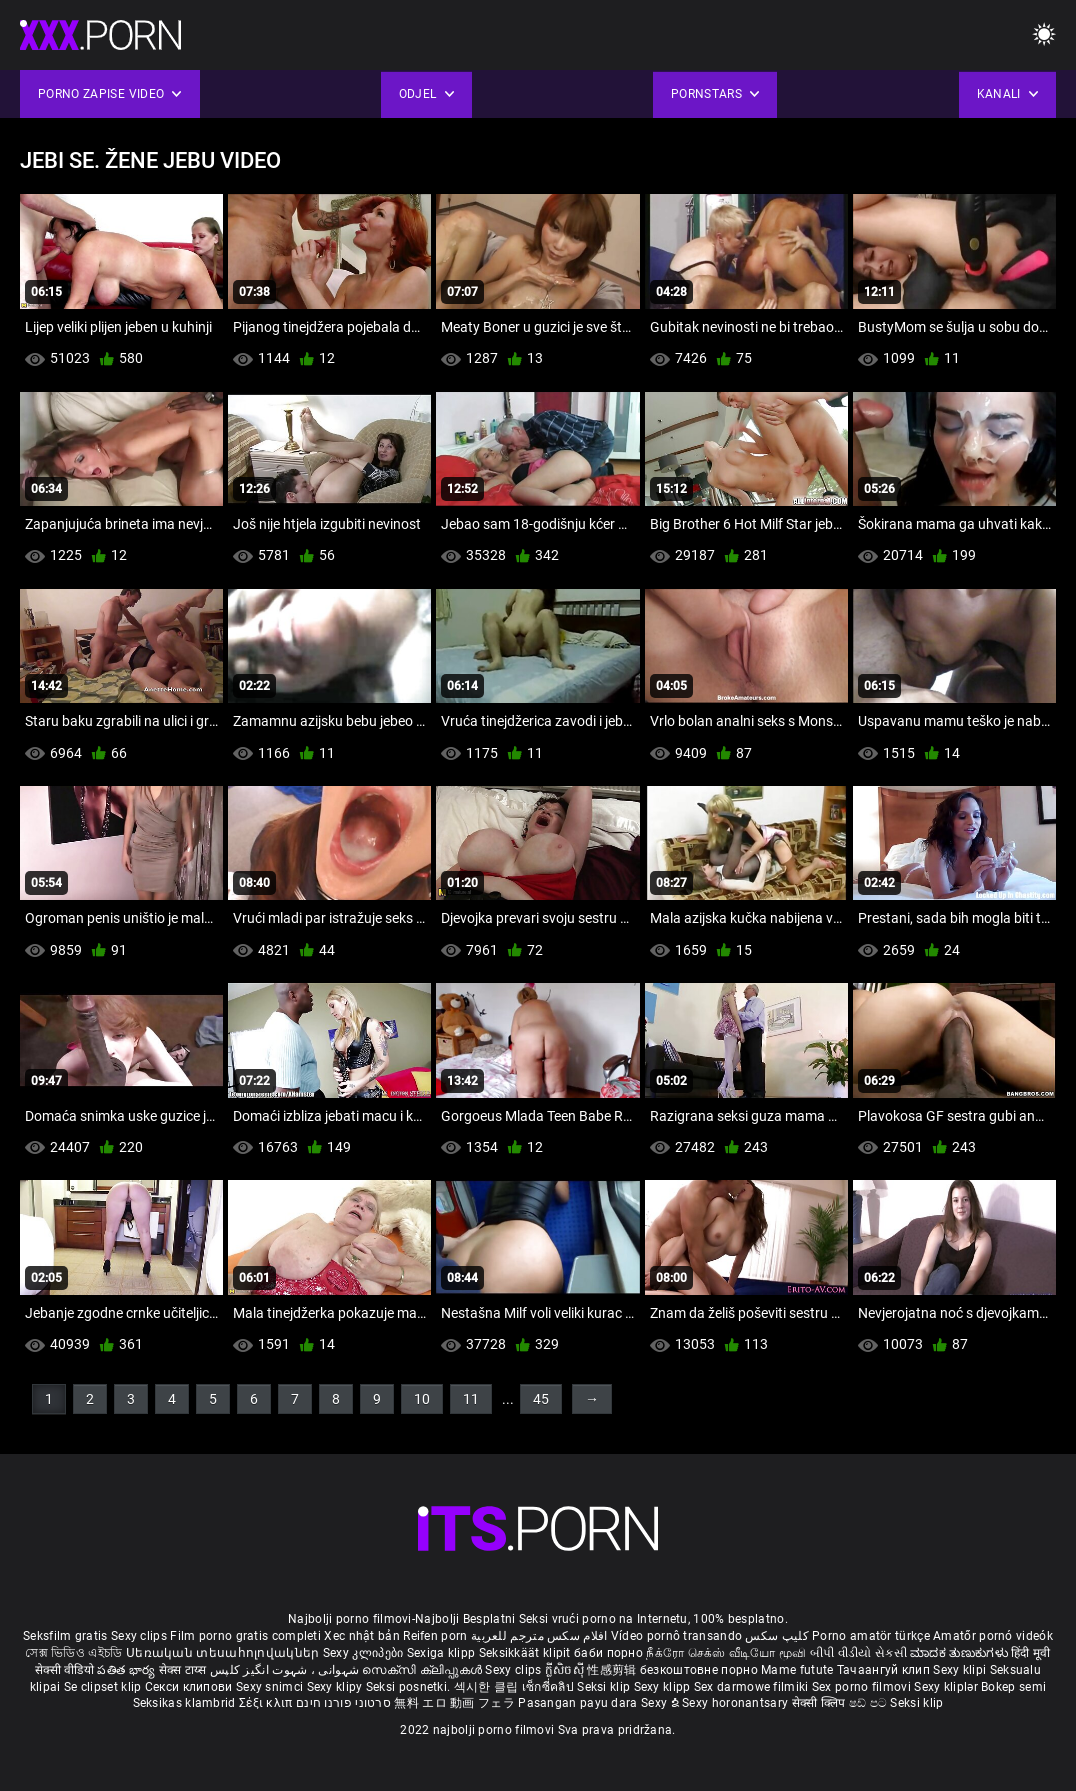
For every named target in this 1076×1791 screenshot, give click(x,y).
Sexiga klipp (443, 1653)
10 (422, 1399)
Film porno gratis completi (245, 1636)
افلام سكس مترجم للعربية (539, 1636)
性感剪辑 (613, 1670)
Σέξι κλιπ (267, 1703)
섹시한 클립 (488, 1687)
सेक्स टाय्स (184, 1670)
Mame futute (797, 1670)
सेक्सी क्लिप (820, 1703)
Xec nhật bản (362, 1636)
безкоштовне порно (699, 1670)
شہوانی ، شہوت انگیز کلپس (286, 1670)
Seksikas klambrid (186, 1703)
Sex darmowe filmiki (751, 1687)
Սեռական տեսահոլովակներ (224, 1653)
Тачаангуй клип (885, 1670)
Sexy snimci (271, 1687)
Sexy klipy (336, 1687)
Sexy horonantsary (736, 1703)
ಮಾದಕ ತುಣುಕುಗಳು (960, 1653)
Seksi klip (605, 1687)
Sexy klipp (664, 1687)
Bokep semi (1013, 1687)
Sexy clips (140, 1636)
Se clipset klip (104, 1687)
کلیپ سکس (776, 1636)
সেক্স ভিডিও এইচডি (73, 1653)
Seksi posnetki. (410, 1687)
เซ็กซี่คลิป (549, 1687)
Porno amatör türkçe (871, 1636)
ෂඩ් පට (870, 1703)
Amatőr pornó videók (993, 1636)
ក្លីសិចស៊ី (566, 1670)
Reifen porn (435, 1636)
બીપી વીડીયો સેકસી (858, 1653)
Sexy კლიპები (365, 1653)
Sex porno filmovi (861, 1687)
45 (541, 1399)
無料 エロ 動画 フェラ (454, 1703)
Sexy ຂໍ (661, 1703)
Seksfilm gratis (65, 1636)
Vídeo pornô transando (676, 1636)
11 (471, 1399)
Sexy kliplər (947, 1687)
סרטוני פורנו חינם (343, 1703)
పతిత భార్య (127, 1670)
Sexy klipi (961, 1670)
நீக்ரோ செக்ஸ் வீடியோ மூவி (726, 1653)
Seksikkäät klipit (526, 1653)
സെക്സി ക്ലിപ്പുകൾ (423, 1670)
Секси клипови (190, 1687)
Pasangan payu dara (579, 1703)
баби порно (608, 1653)
